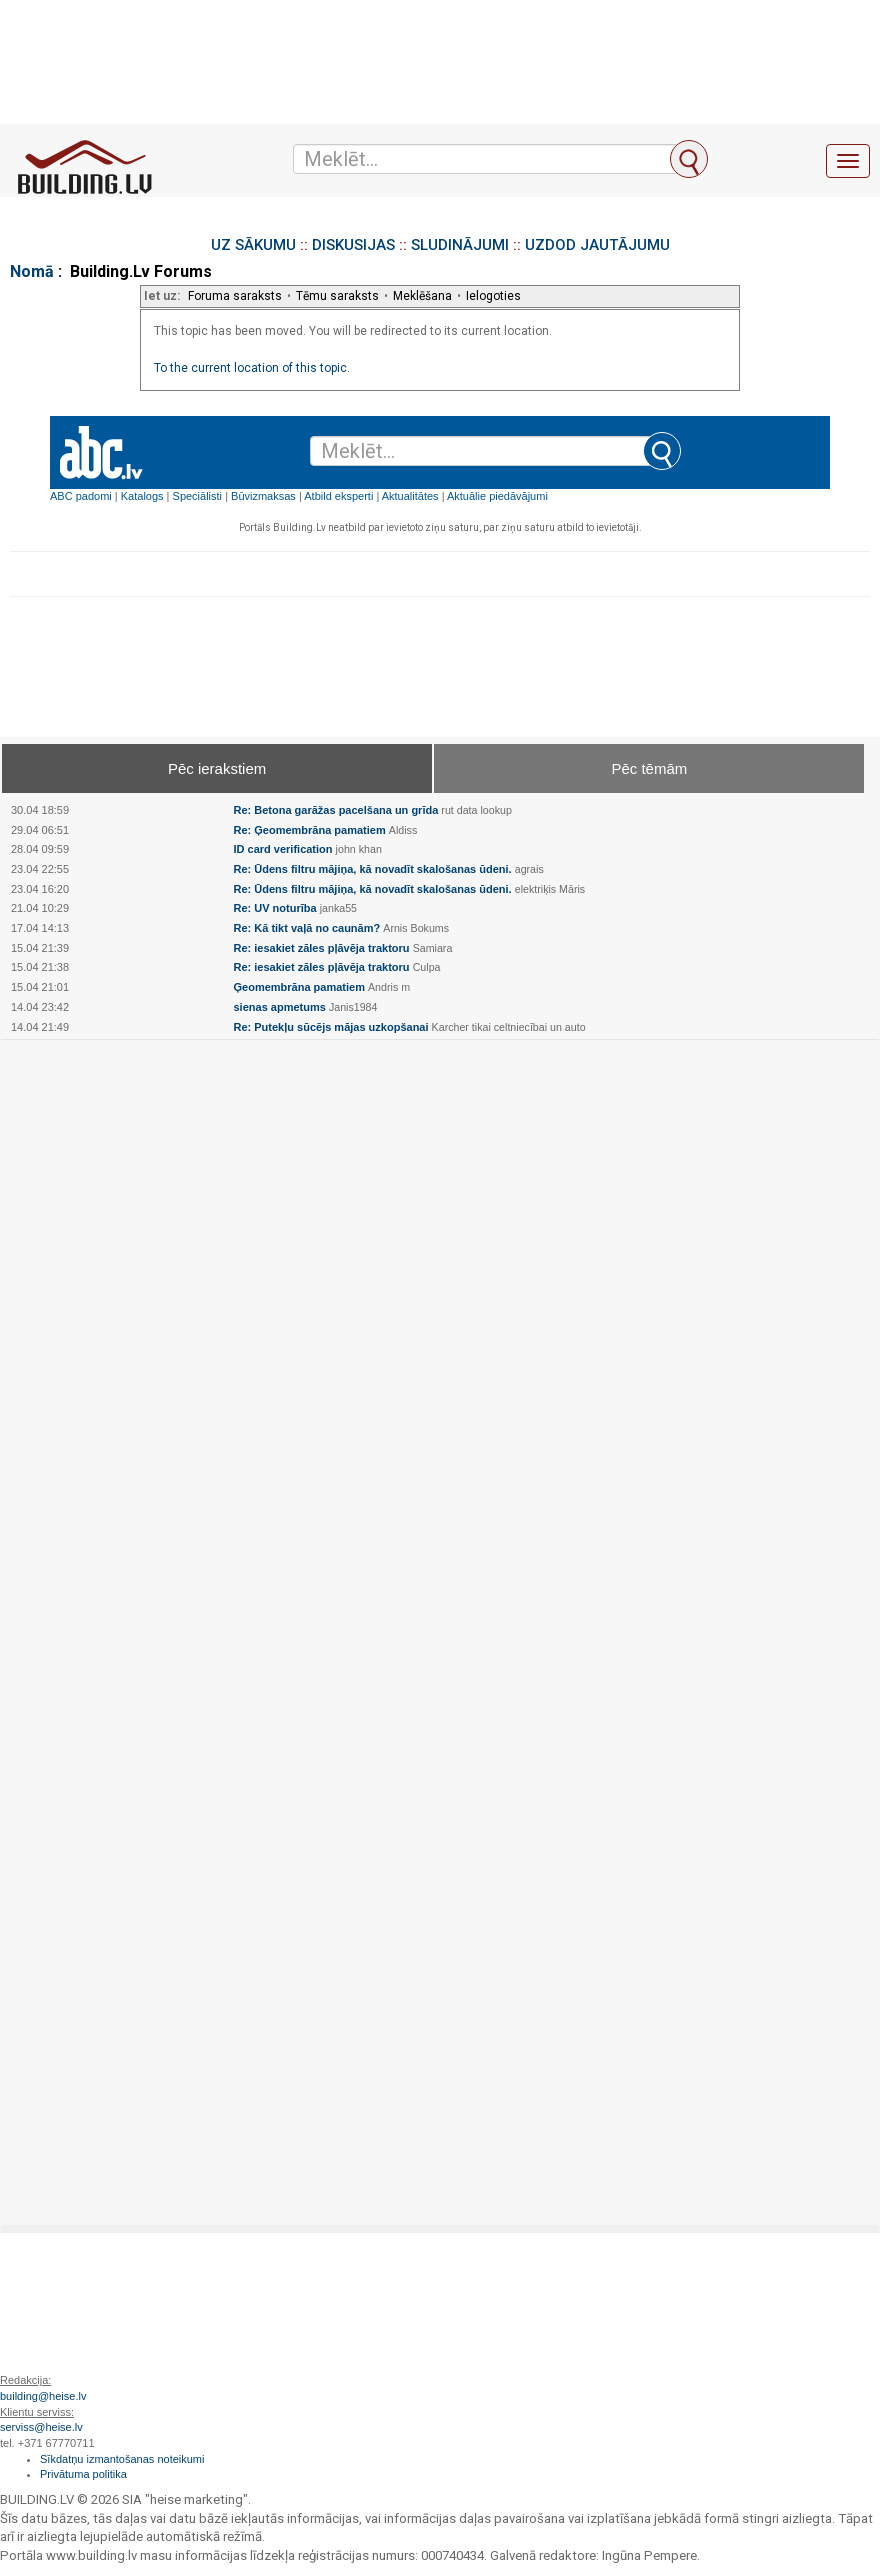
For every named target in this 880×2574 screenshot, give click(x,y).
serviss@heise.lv (41, 2427)
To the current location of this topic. (252, 368)
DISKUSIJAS (353, 245)
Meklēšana (422, 296)
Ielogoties (493, 296)
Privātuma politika (83, 2474)
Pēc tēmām (649, 768)
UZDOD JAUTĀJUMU (597, 245)
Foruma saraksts (235, 296)
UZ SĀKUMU (253, 245)
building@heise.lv (43, 2396)
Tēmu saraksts (337, 296)
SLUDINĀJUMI (460, 245)
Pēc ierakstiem (217, 768)
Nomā (32, 271)
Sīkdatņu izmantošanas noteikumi (122, 2459)
